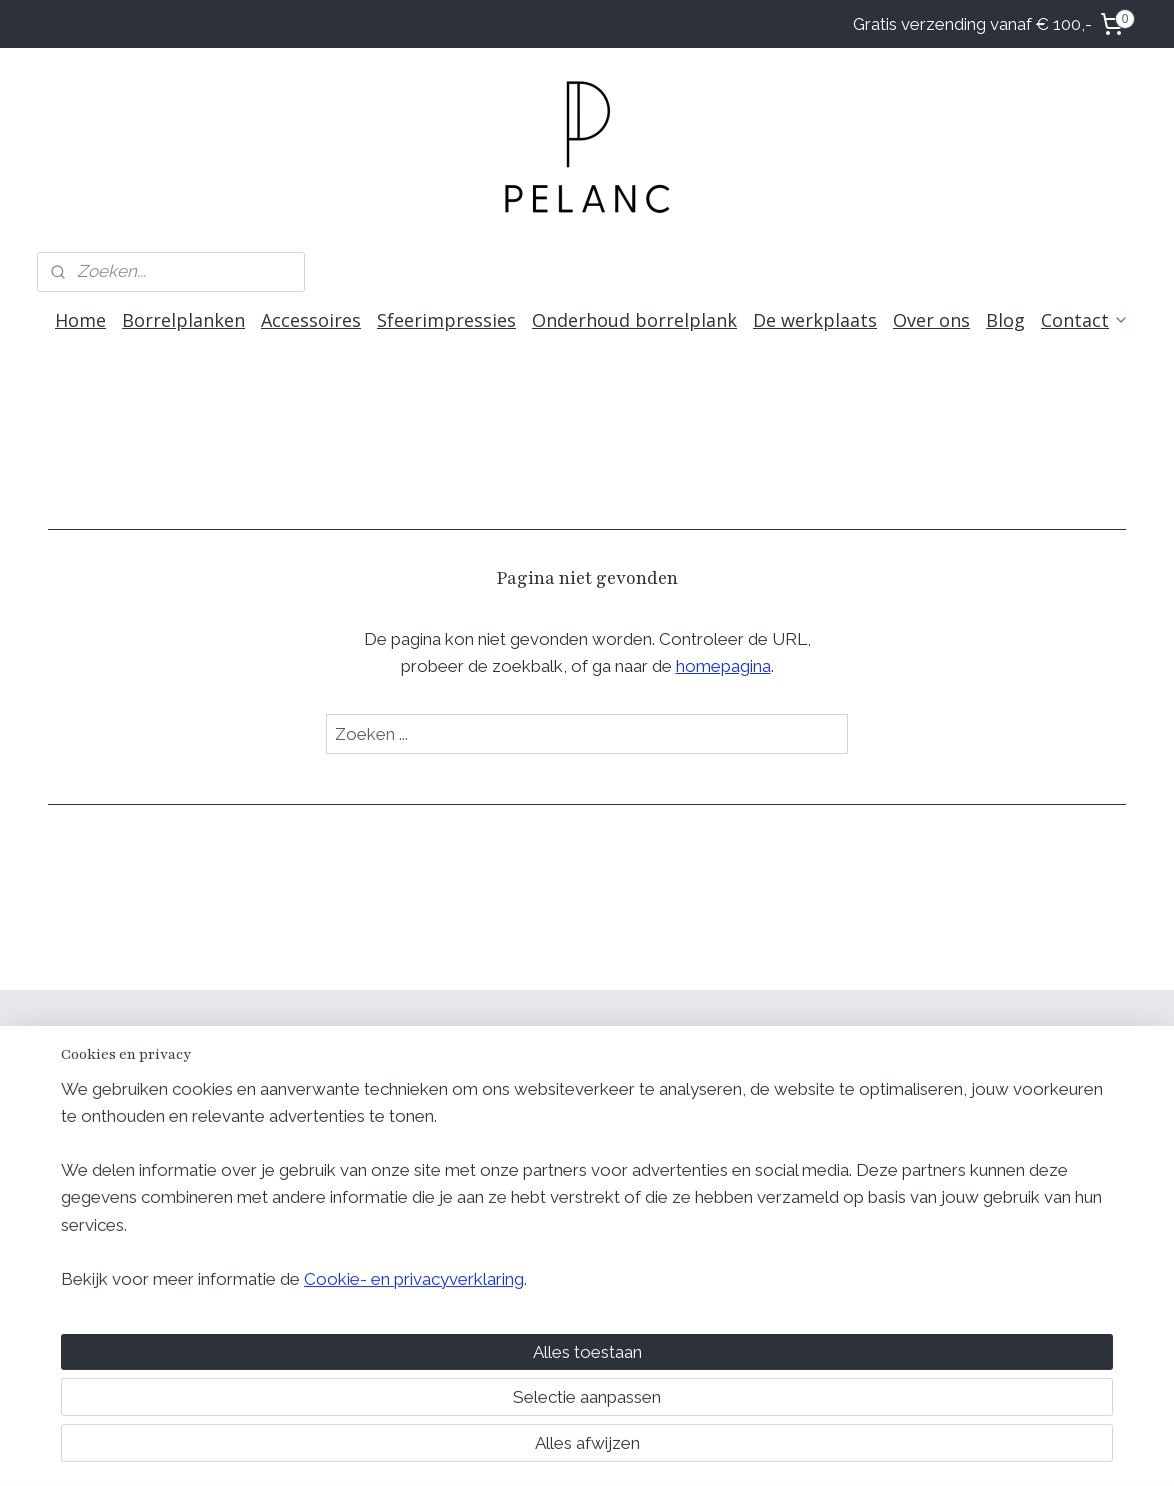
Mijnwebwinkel (774, 1449)
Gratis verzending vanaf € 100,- (972, 24)
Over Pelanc (753, 1118)
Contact (1085, 320)
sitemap (498, 1449)
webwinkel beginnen (605, 1449)
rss (535, 1449)
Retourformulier (986, 1170)
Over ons (931, 320)
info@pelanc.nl (762, 1195)
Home (80, 320)
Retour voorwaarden (1004, 1144)
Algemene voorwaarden (1017, 1093)
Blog (1005, 320)
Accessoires (311, 320)
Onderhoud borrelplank (634, 320)
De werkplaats (815, 320)
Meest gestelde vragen (793, 1144)
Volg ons (524, 1043)
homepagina (723, 666)
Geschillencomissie (998, 1195)
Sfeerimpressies (446, 320)
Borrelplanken (183, 320)
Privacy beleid (979, 1118)
